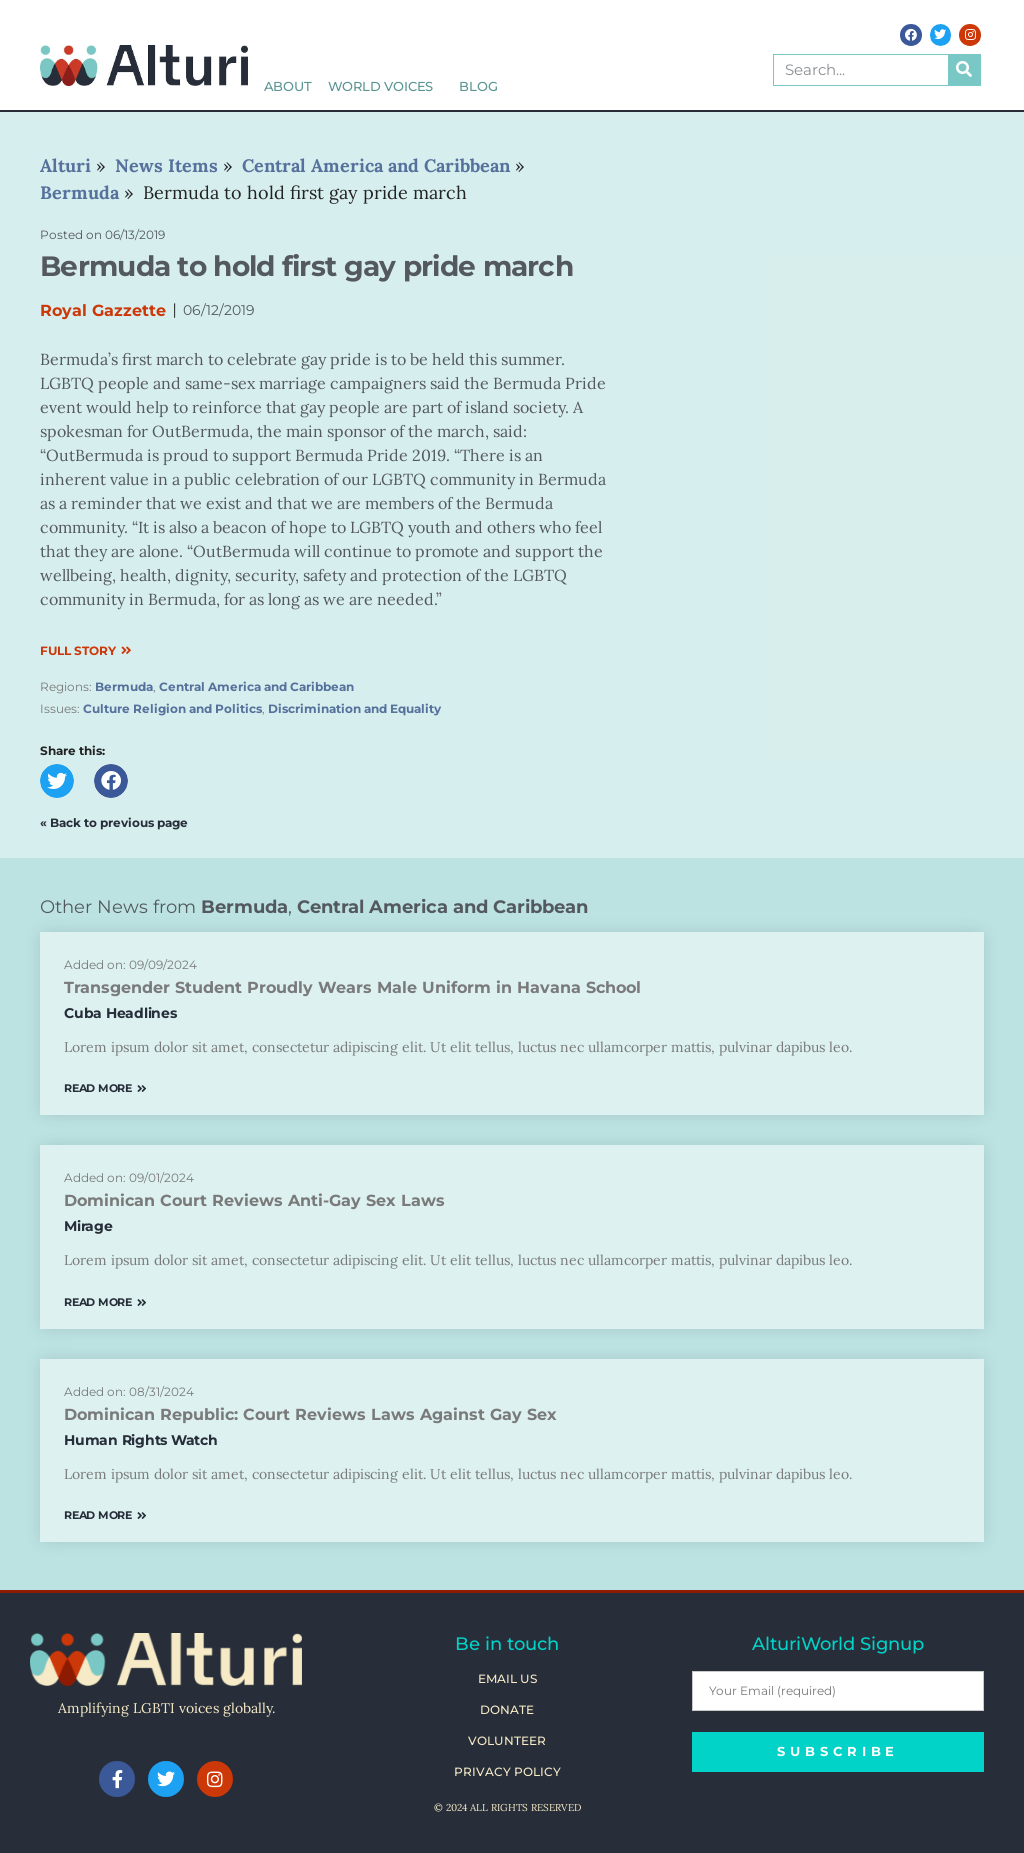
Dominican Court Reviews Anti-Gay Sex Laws (254, 1200)
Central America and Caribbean (256, 686)
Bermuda (124, 686)
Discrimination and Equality (354, 708)
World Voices (386, 86)
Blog (478, 86)
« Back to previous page (114, 822)
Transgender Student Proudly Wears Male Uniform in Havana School (352, 987)
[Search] (964, 70)
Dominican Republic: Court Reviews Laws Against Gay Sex (310, 1414)
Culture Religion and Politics (172, 708)
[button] (57, 781)
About (288, 86)
